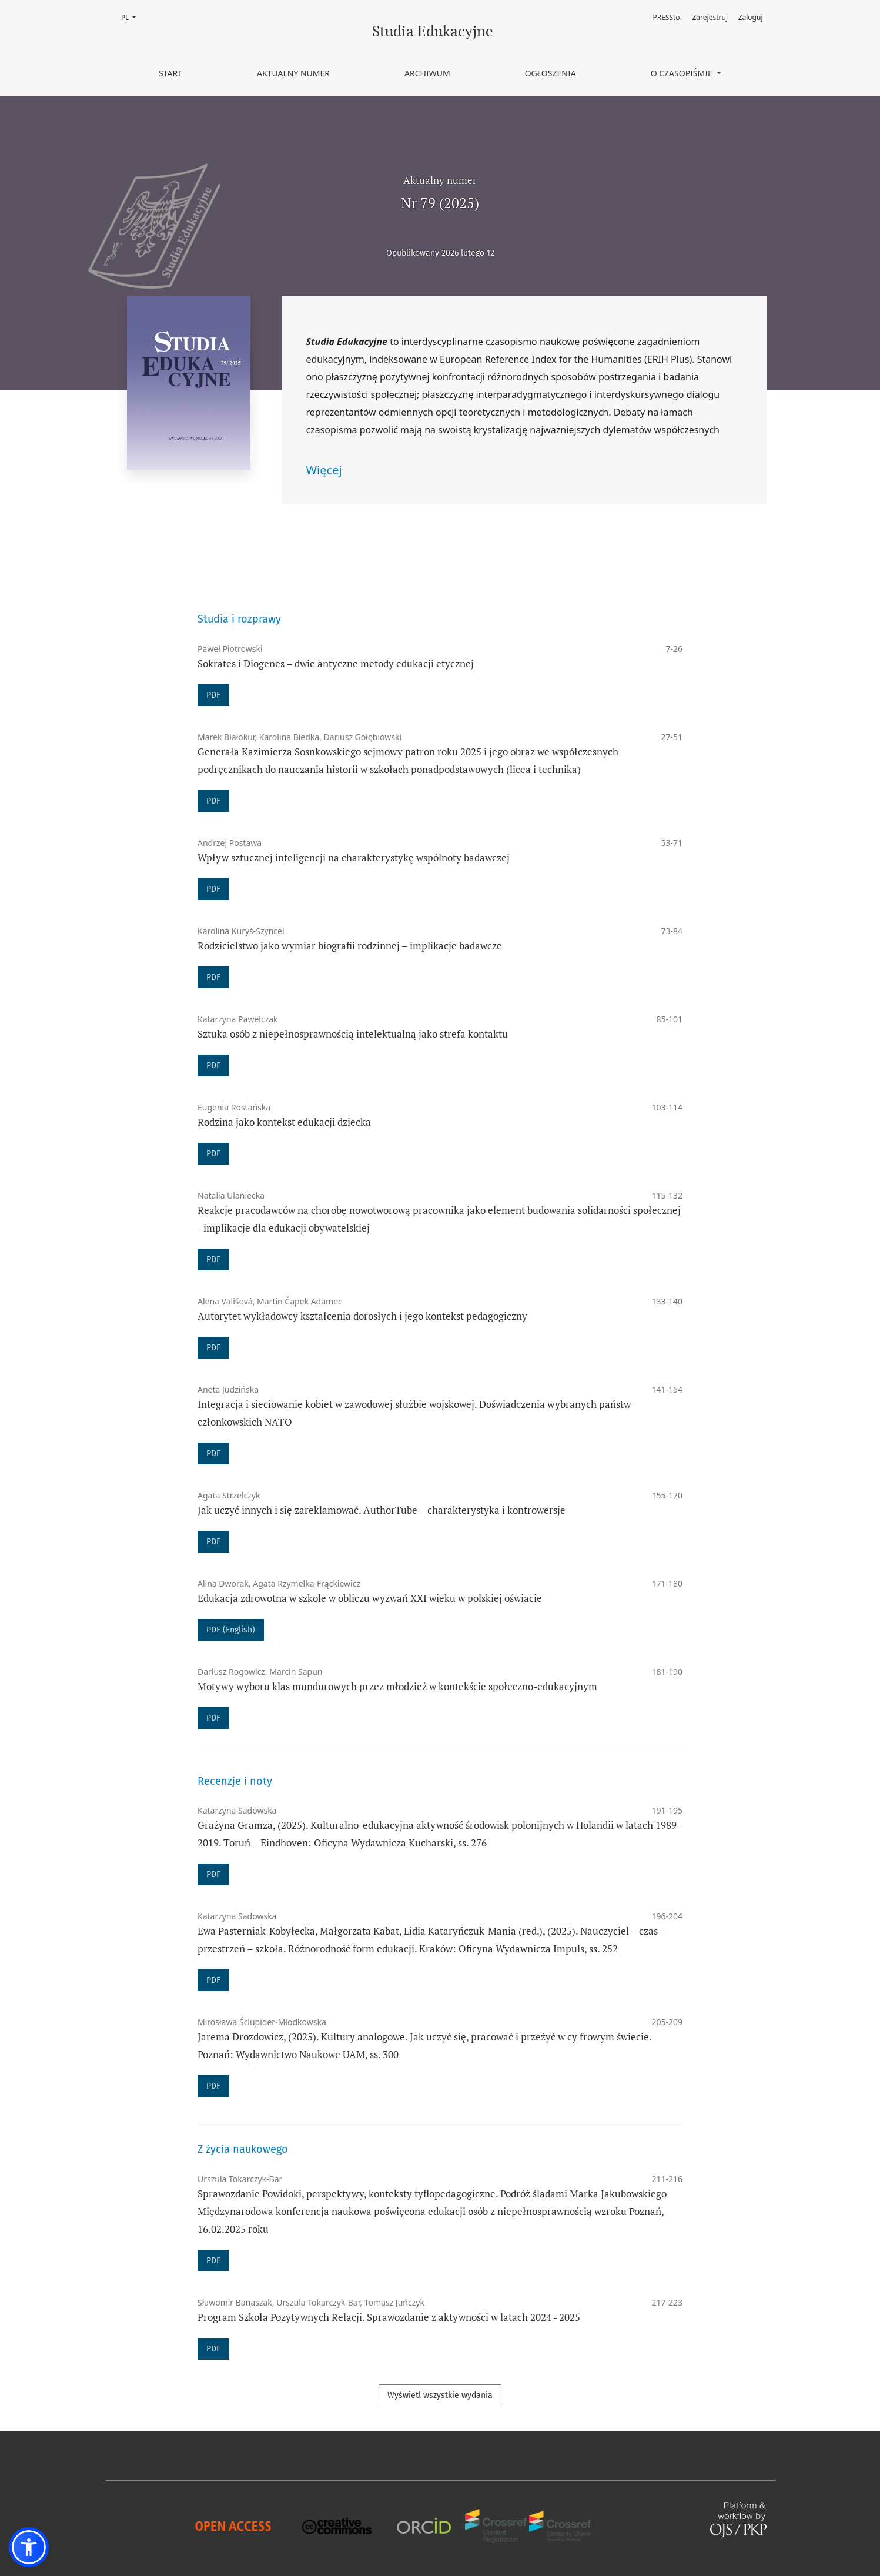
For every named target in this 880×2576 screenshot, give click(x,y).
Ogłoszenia (550, 73)
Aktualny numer (293, 73)
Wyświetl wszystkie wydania (440, 2395)
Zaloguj (750, 17)
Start (170, 73)
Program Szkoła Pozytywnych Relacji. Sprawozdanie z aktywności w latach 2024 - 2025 (389, 2317)
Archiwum (427, 73)
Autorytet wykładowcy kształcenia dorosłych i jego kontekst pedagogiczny (362, 1316)
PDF (213, 695)
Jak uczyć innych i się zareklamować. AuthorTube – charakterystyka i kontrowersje (382, 1510)
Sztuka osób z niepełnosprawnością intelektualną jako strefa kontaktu (353, 1034)
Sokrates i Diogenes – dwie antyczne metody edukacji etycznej (336, 663)
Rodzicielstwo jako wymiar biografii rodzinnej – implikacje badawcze (350, 945)
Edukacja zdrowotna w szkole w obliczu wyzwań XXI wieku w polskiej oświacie (370, 1598)
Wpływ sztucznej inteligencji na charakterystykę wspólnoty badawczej (354, 857)
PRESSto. (667, 17)
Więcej (324, 470)
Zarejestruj (710, 17)
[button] (29, 2547)
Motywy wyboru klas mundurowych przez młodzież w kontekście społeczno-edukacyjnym (397, 1686)
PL (132, 17)
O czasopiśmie (683, 73)
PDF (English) (230, 1630)
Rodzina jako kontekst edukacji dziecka (284, 1122)
